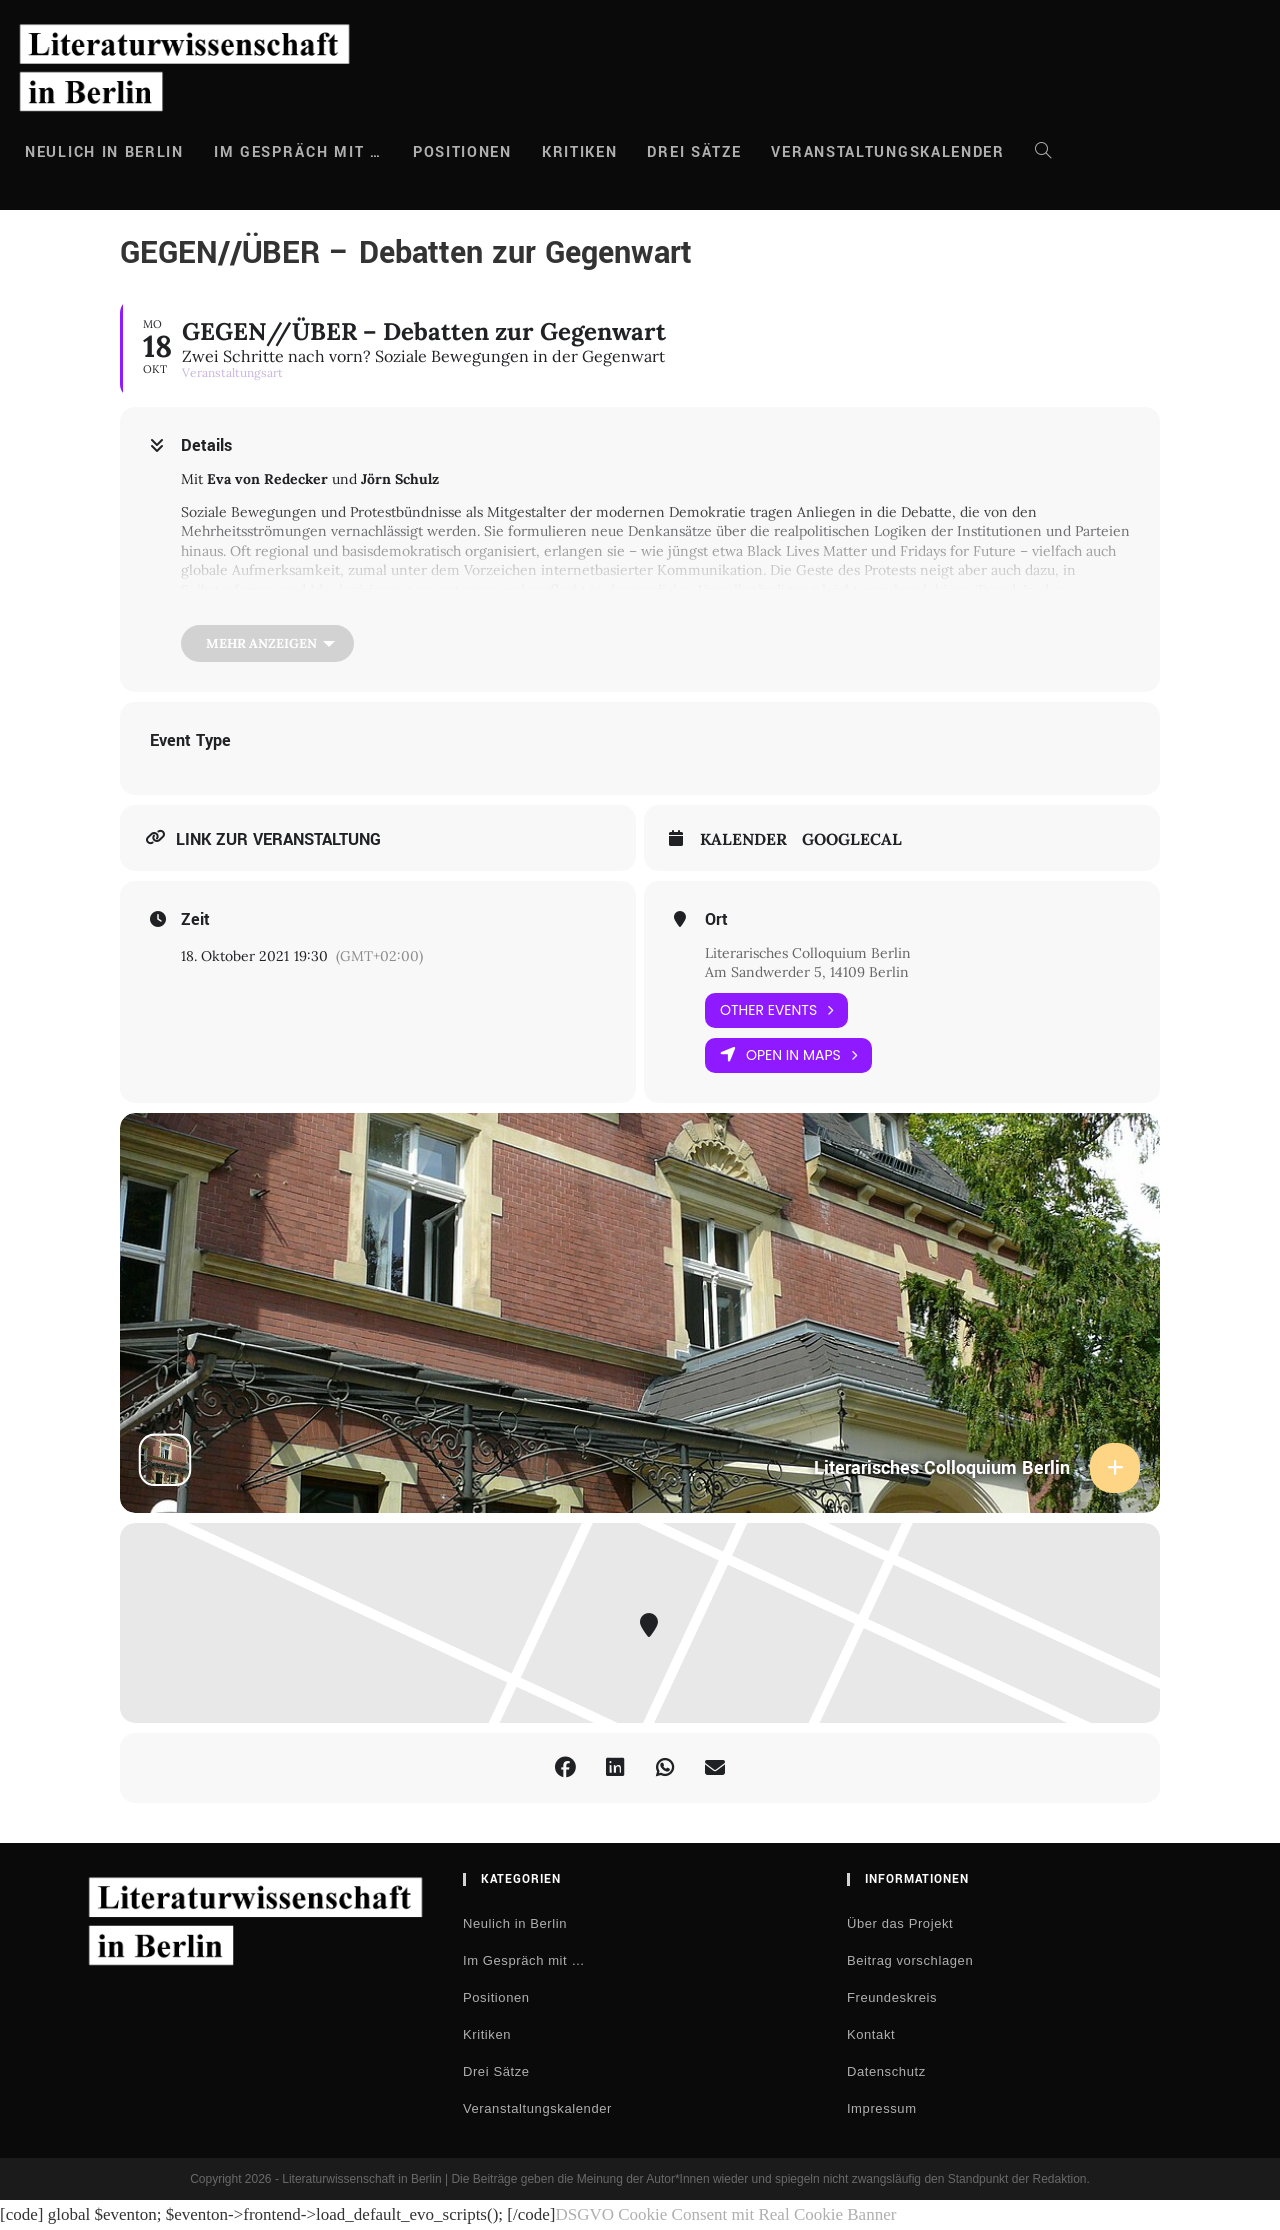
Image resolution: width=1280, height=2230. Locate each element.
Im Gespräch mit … (524, 1960)
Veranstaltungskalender (537, 2108)
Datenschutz (886, 2071)
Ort (716, 920)
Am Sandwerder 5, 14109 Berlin (807, 972)
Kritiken (487, 2034)
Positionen (496, 1997)
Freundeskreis (892, 1997)
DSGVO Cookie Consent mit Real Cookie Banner (725, 2214)
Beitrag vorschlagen (910, 1960)
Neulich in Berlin (515, 1923)
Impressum (882, 2108)
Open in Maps (788, 1055)
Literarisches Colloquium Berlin (808, 953)
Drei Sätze (496, 2071)
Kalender (743, 839)
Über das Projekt (900, 1923)
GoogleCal (852, 839)
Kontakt (871, 2034)
